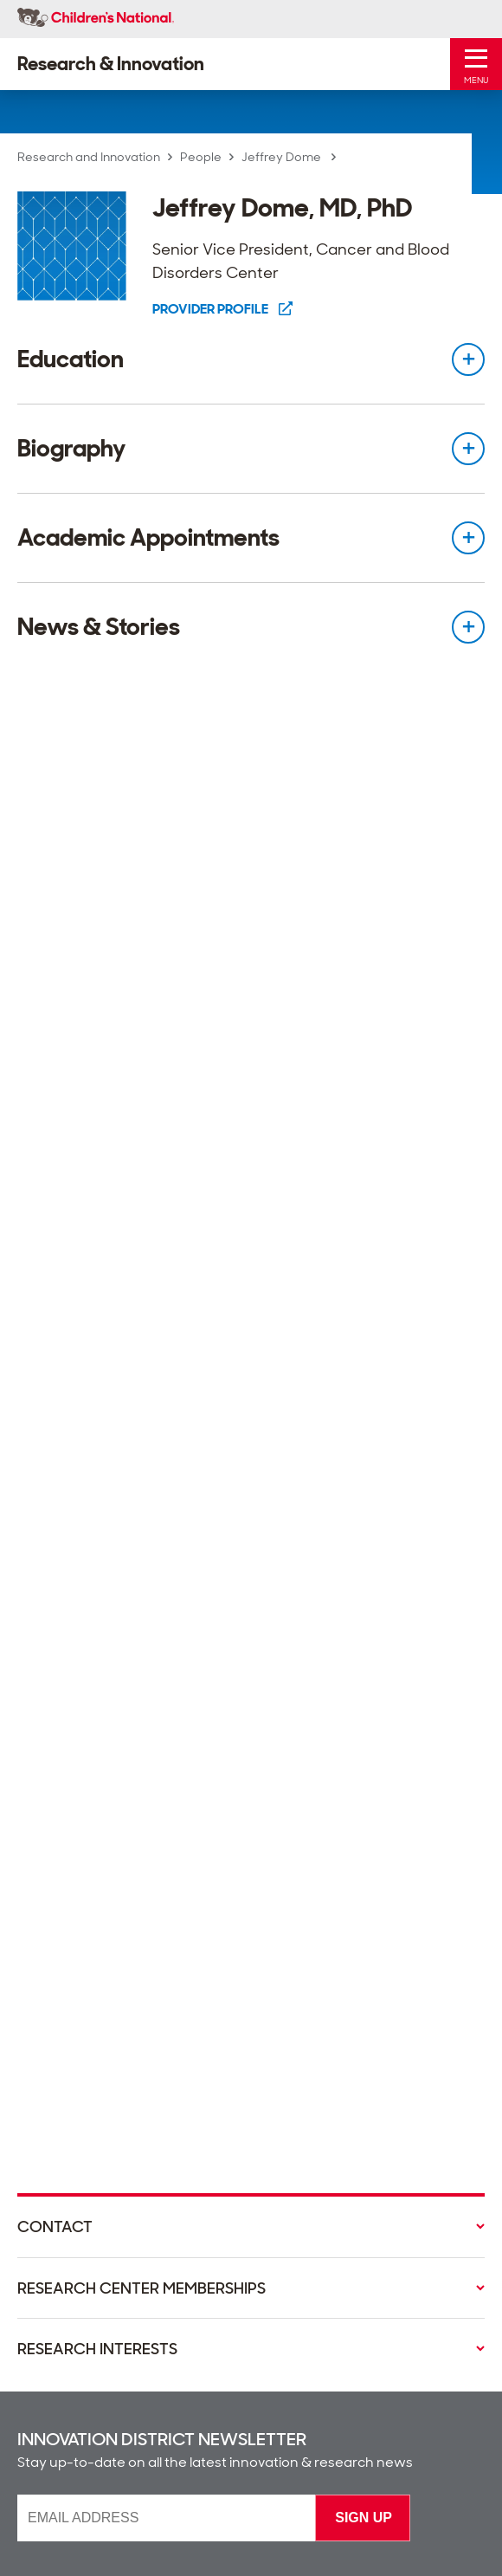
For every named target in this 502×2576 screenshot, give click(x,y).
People (201, 157)
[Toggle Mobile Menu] (476, 64)
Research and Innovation (88, 157)
